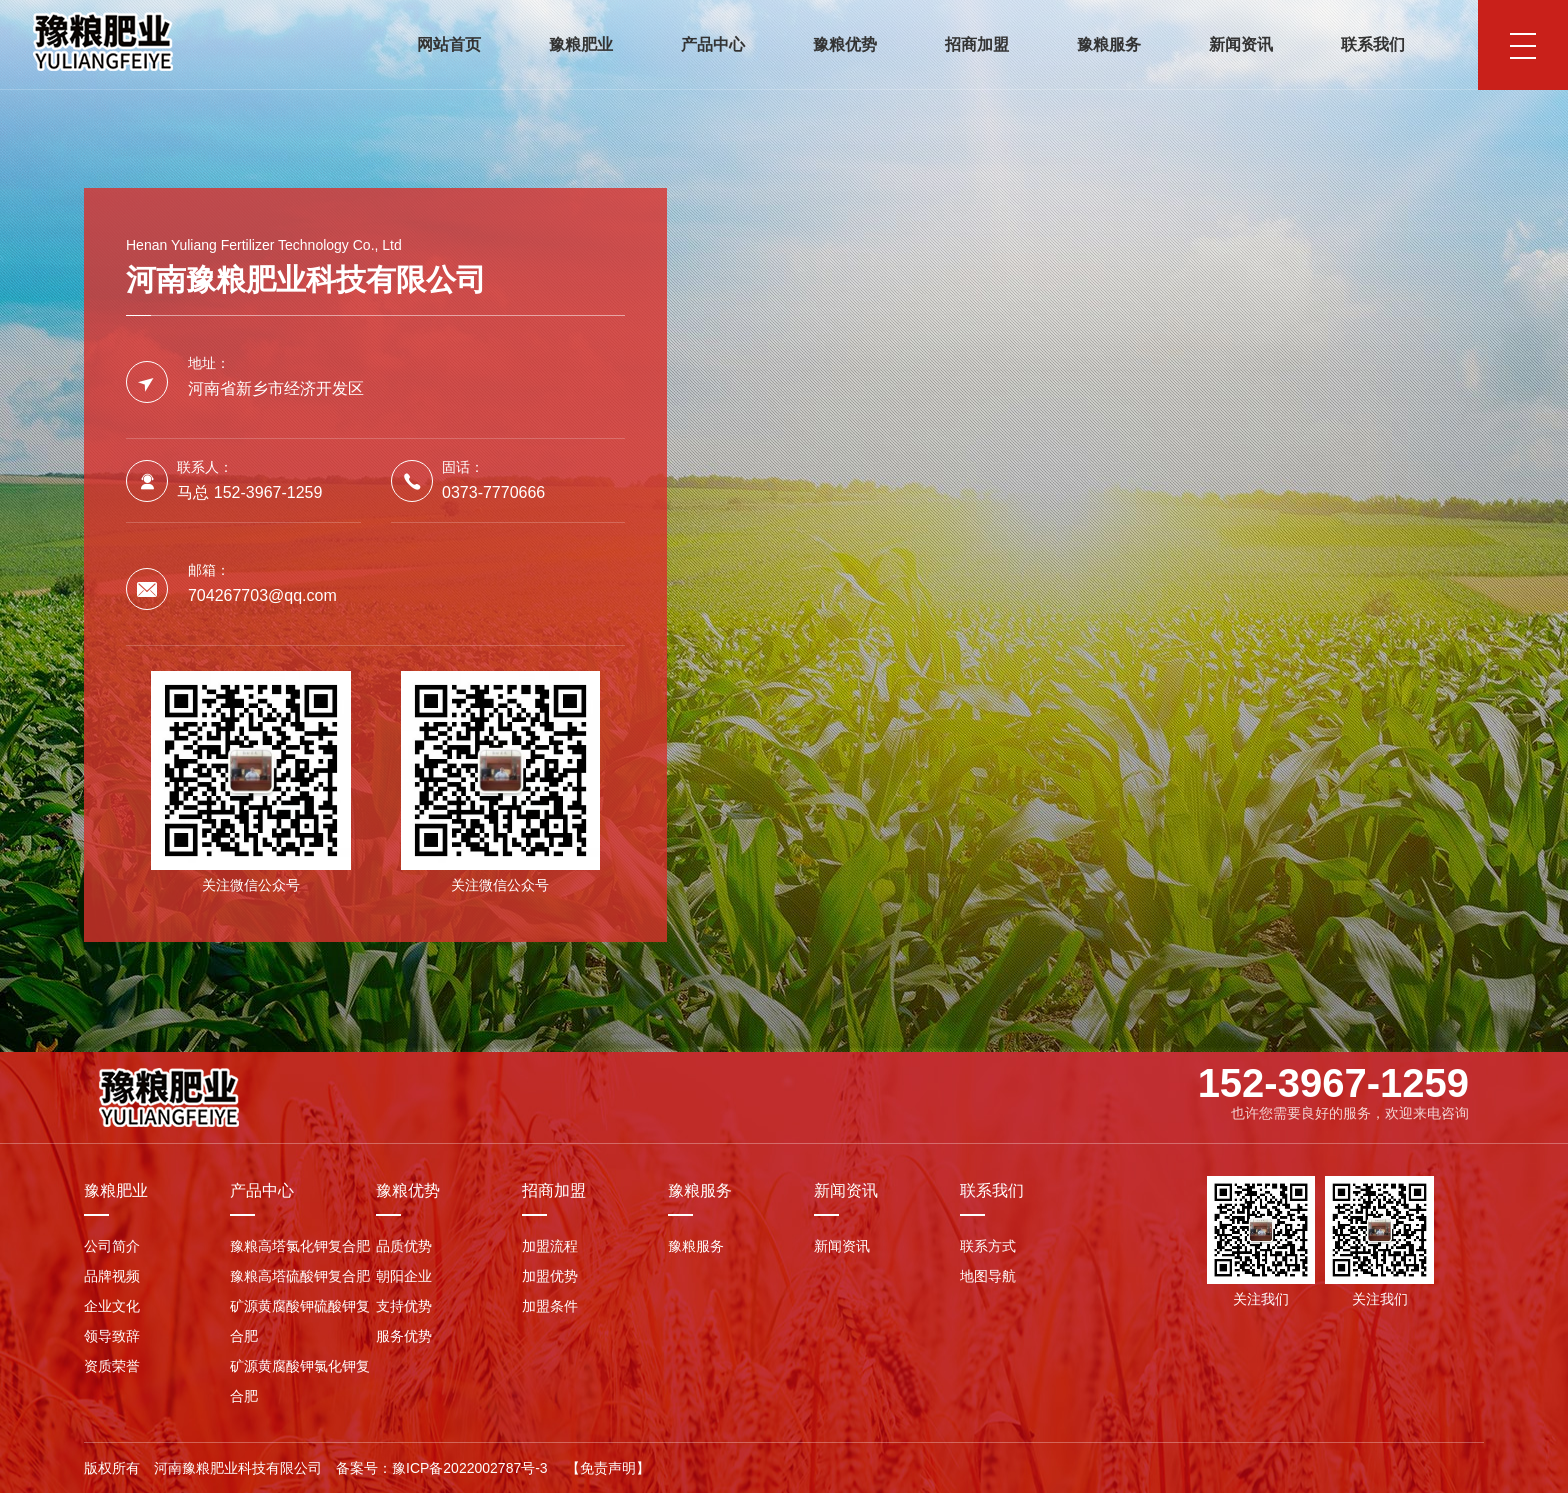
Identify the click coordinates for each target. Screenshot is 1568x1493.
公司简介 (112, 1246)
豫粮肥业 (581, 44)
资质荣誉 (112, 1366)
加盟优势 (550, 1276)
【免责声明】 (608, 1468)
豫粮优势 (845, 44)
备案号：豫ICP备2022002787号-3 (442, 1468)
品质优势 (404, 1246)
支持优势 (404, 1306)
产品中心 (713, 44)
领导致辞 (112, 1336)
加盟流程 (550, 1246)
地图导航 (988, 1276)
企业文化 (112, 1306)
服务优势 (404, 1336)
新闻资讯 (1241, 44)
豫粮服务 (1109, 44)
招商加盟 (977, 44)
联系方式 (988, 1246)
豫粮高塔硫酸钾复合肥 (300, 1276)
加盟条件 (550, 1306)
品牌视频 (112, 1276)
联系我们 (1373, 44)
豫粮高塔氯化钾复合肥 (300, 1246)
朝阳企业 (404, 1276)
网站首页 (449, 44)
